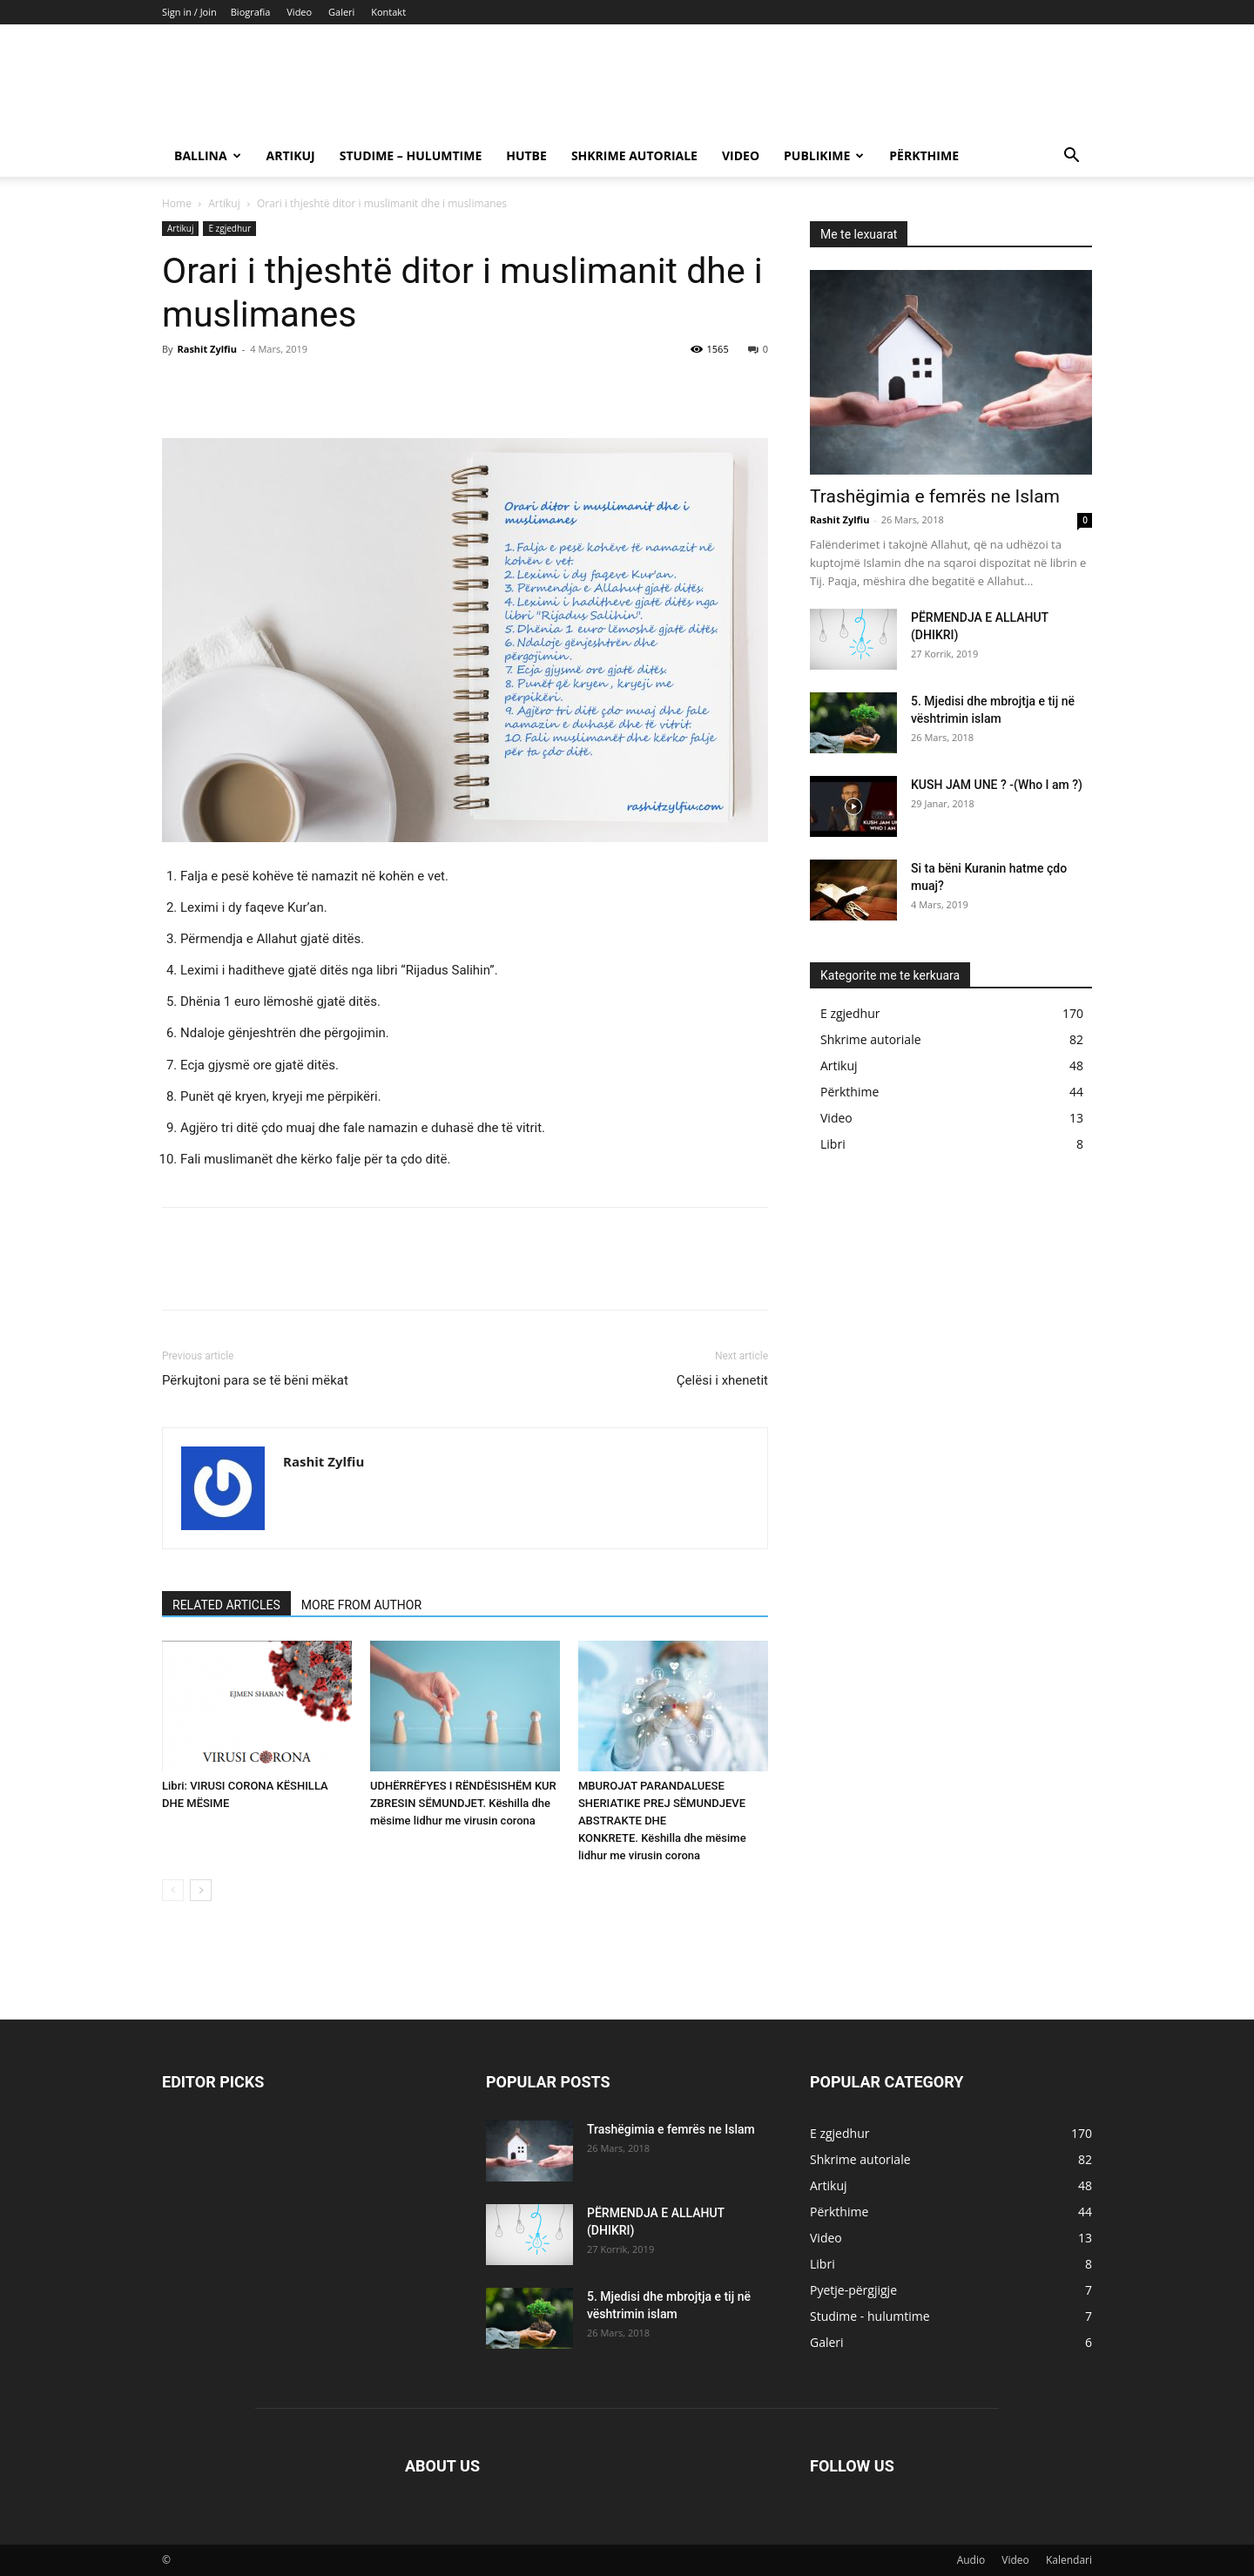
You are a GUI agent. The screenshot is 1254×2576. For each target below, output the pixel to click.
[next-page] (201, 1890)
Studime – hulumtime (411, 155)
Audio (971, 2559)
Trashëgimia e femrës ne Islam (935, 496)
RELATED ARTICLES (226, 1605)
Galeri (341, 11)
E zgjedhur (229, 228)
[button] (1071, 157)
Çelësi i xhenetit (722, 1380)
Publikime (824, 155)
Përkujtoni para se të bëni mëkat (255, 1380)
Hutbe (526, 155)
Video (299, 11)
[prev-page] (173, 1890)
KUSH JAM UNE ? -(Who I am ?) (996, 785)
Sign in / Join (189, 11)
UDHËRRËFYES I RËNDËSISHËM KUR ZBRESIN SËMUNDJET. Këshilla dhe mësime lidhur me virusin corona (463, 1803)
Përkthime (924, 155)
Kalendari (1069, 2559)
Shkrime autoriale (634, 155)
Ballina (207, 155)
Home (177, 203)
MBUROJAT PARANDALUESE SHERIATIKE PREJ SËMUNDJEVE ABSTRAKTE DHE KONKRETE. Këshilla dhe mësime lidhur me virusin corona (662, 1820)
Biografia (251, 11)
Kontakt (388, 11)
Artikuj (290, 155)
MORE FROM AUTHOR (361, 1605)
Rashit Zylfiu (206, 348)
